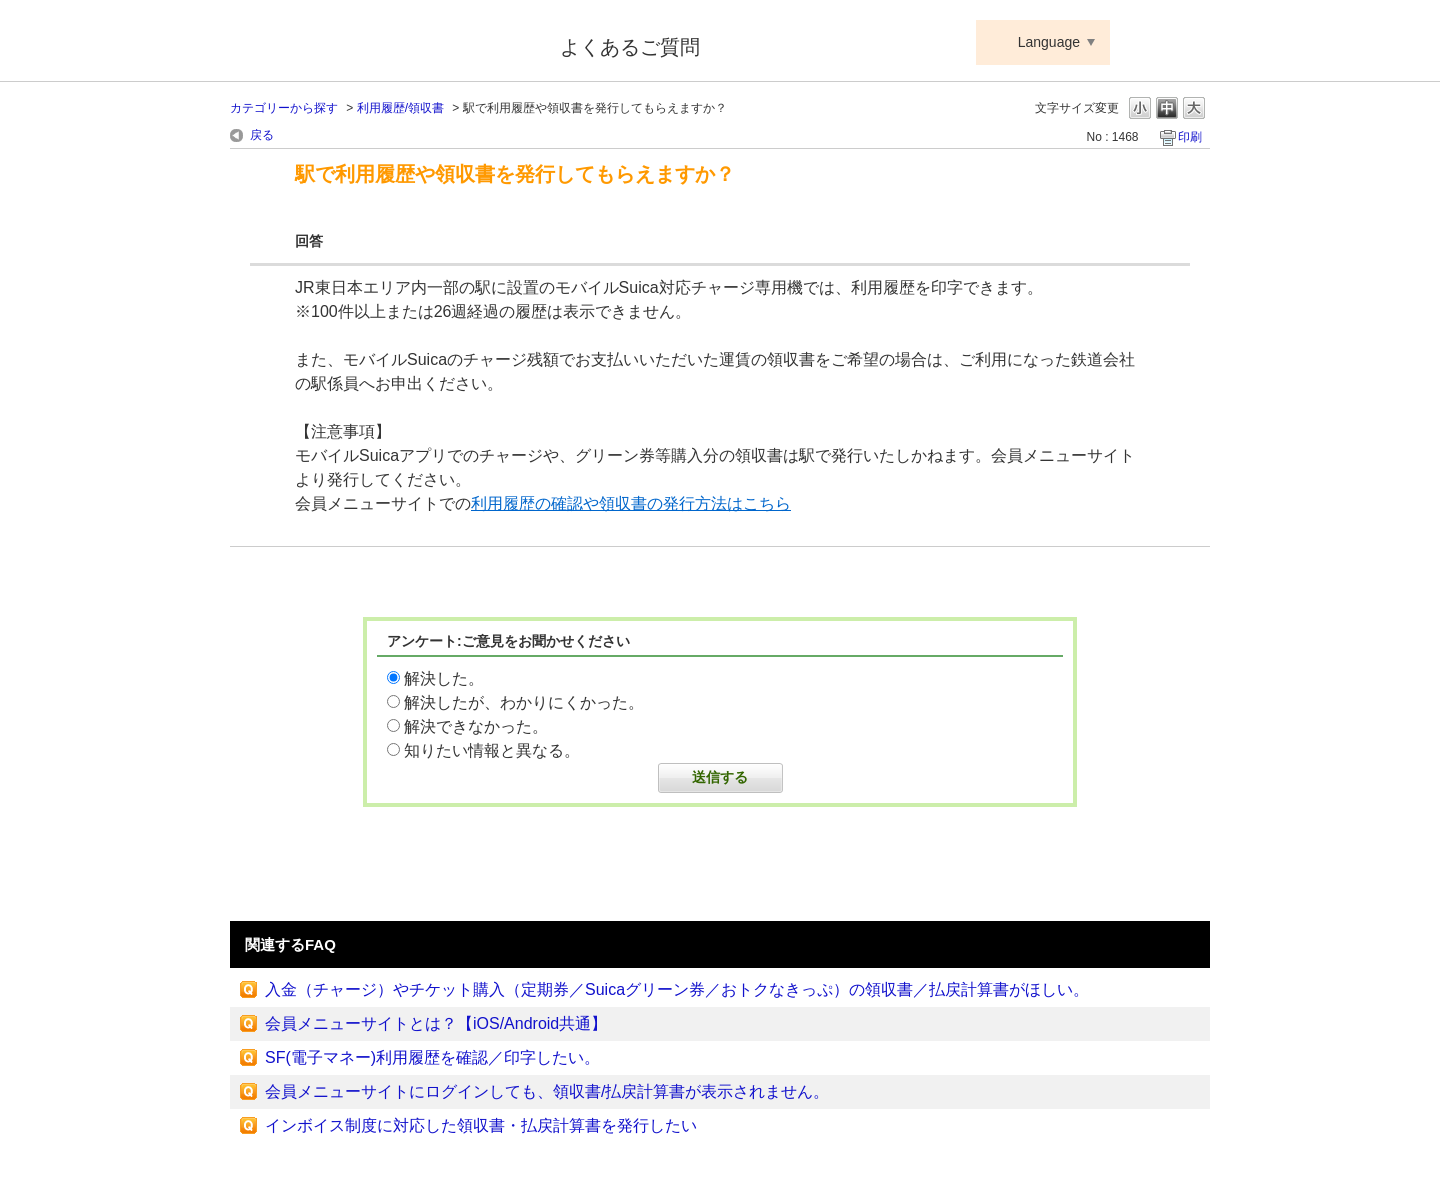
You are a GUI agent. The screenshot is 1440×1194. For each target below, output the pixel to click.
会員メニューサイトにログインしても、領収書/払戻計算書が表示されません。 (547, 1091)
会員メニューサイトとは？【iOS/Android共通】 (436, 1023)
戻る (262, 135)
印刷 (1190, 137)
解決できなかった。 (476, 726)
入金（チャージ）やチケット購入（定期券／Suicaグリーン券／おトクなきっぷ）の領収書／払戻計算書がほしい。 (677, 989)
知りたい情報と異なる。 (492, 750)
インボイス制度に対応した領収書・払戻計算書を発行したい (481, 1125)
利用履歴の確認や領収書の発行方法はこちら (631, 503)
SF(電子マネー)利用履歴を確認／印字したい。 (432, 1057)
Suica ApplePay (381, 43)
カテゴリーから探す (284, 108)
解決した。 (444, 678)
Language (1049, 42)
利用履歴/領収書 (400, 108)
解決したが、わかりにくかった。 (524, 702)
